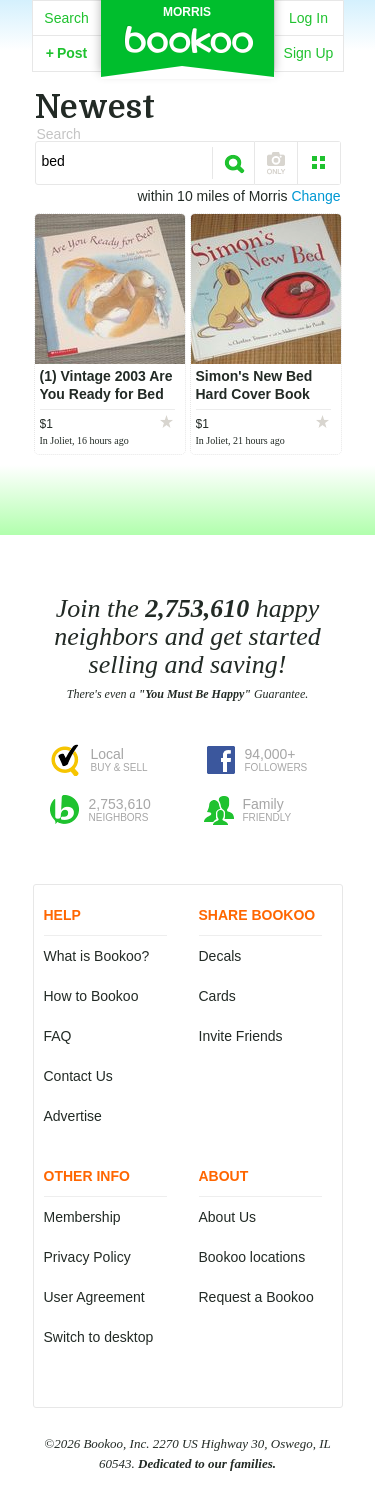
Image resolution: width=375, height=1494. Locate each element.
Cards (217, 996)
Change (315, 196)
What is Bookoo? (97, 956)
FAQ (58, 1036)
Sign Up (309, 53)
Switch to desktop (99, 1337)
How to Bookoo (91, 996)
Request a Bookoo (256, 1297)
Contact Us (78, 1076)
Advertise (73, 1116)
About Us (228, 1217)
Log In (308, 18)
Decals (220, 956)
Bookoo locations (252, 1257)
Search (66, 18)
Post (67, 53)
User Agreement (94, 1297)
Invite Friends (241, 1036)
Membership (82, 1217)
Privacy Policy (87, 1257)
